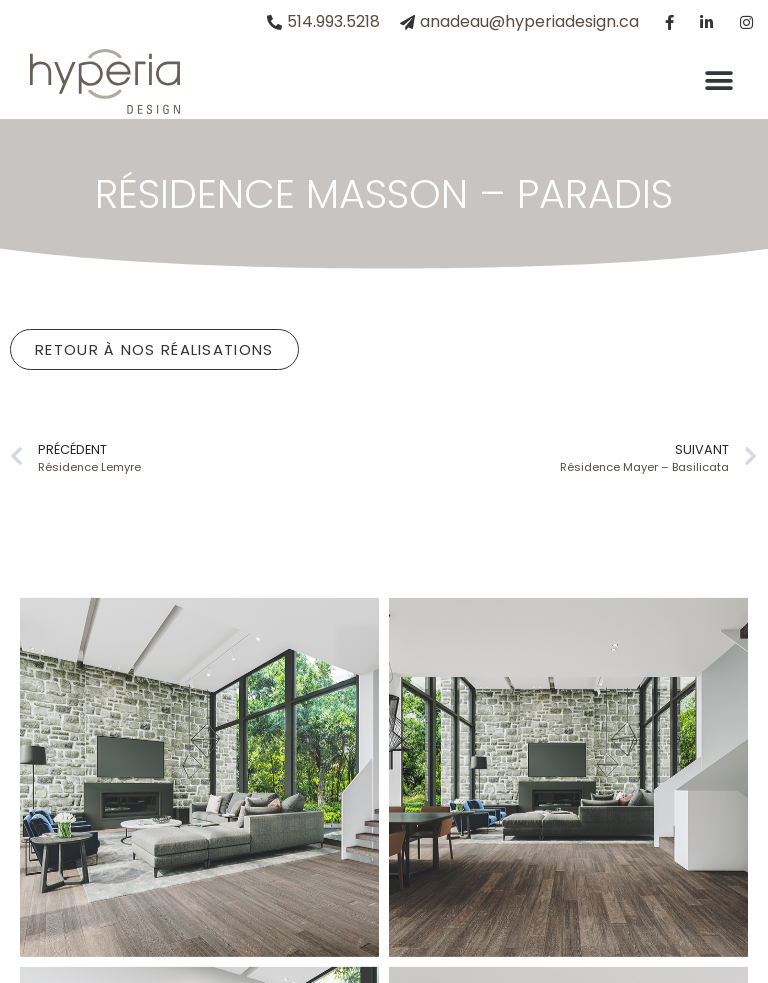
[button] (719, 82)
